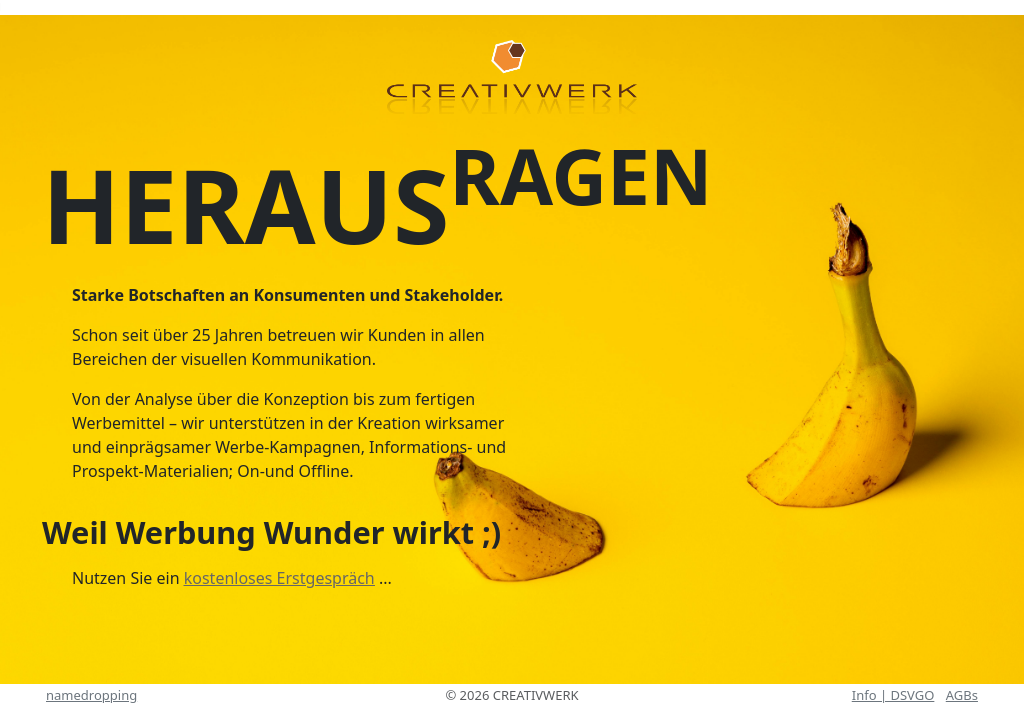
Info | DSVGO (893, 695)
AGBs (962, 695)
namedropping (91, 695)
